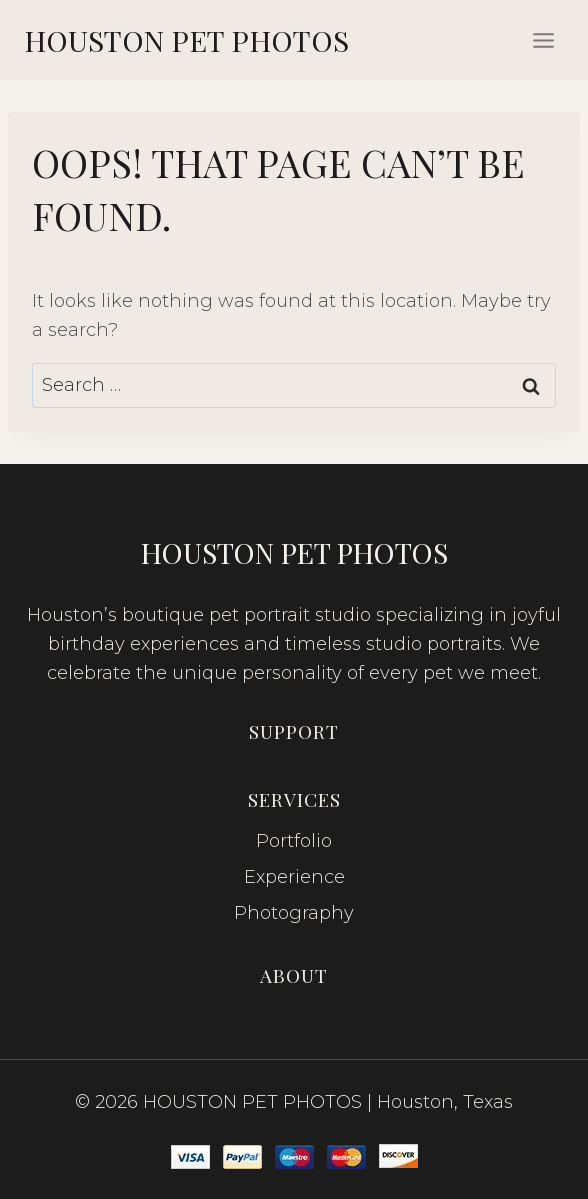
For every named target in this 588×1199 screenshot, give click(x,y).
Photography (294, 913)
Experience (294, 877)
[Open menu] (543, 40)
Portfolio (294, 841)
